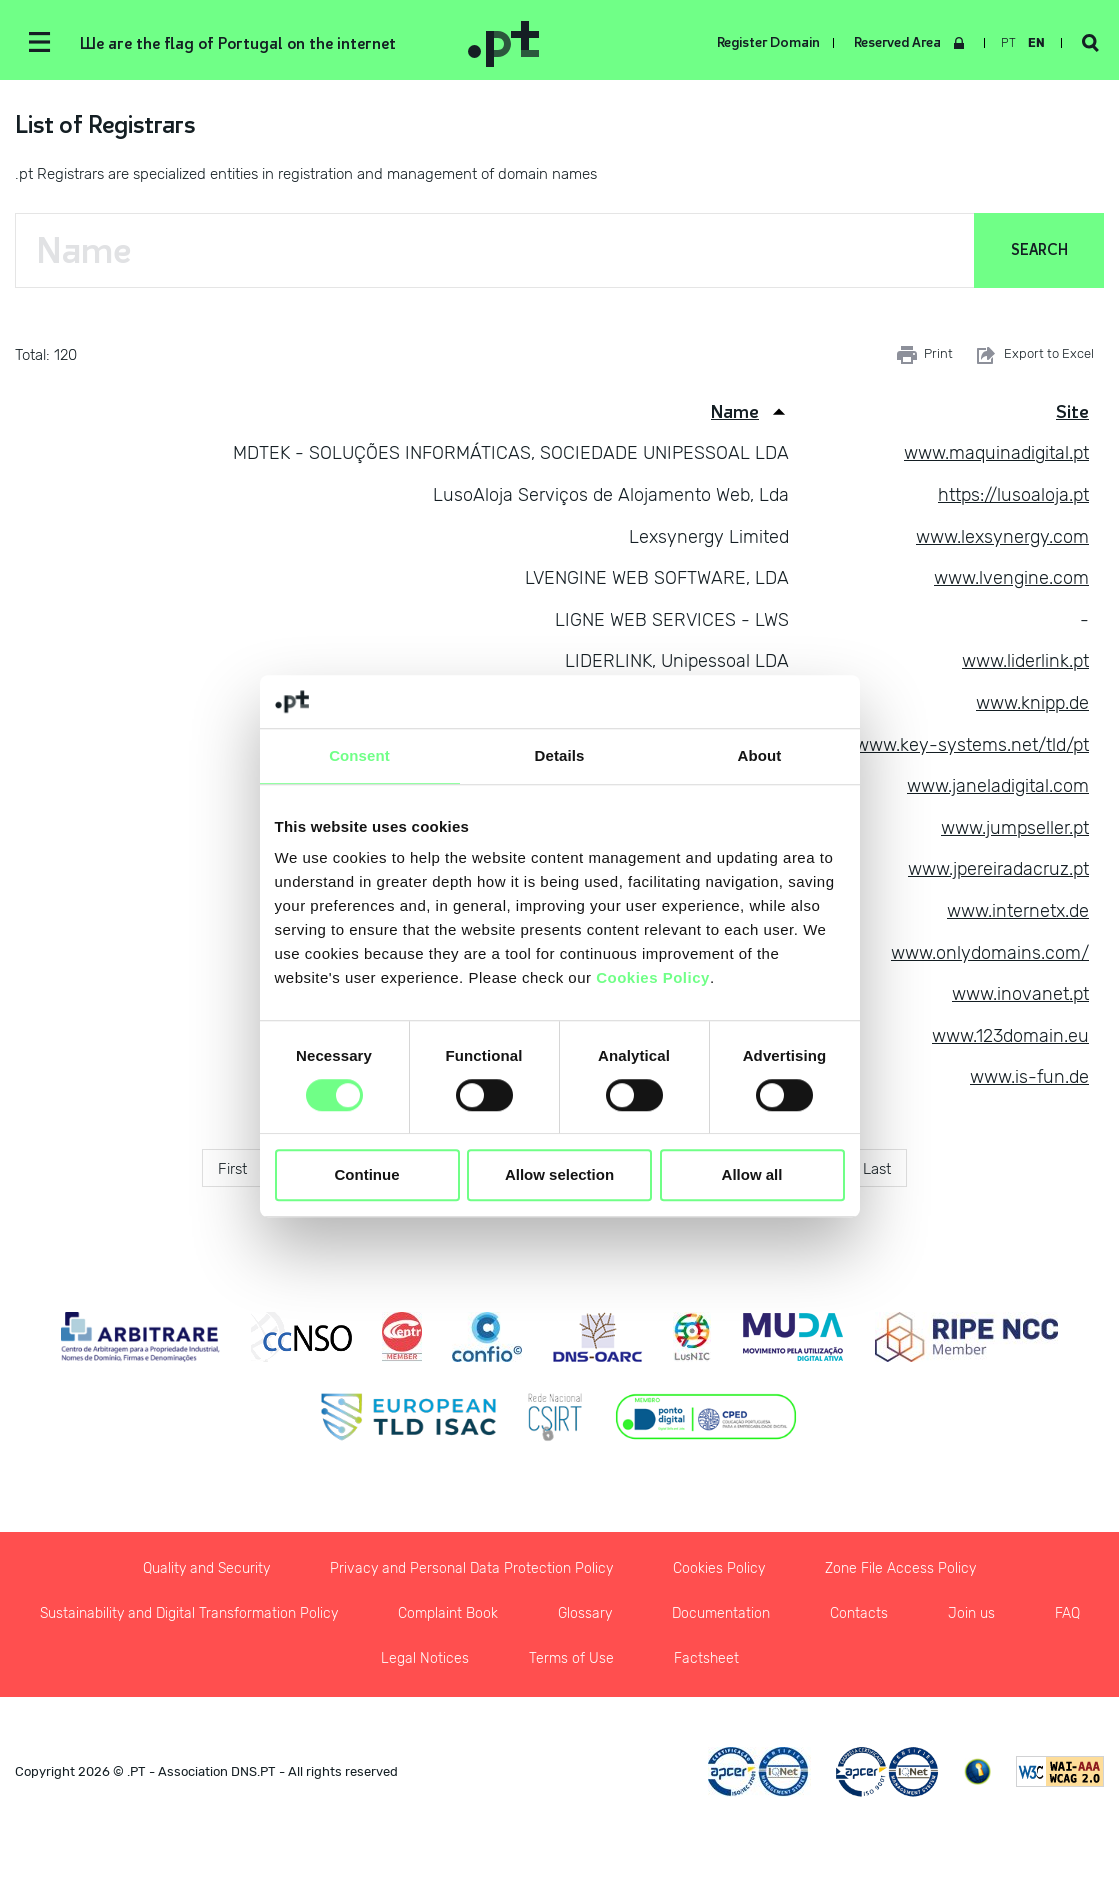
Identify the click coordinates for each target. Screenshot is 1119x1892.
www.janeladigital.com (998, 786)
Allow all (752, 1175)
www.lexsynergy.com (1002, 537)
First (232, 1169)
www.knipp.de (1032, 703)
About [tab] (760, 755)
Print (925, 355)
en (1036, 43)
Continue (367, 1175)
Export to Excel (1033, 355)
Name (735, 412)
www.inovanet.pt (1020, 994)
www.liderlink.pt (1025, 661)
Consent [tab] (359, 755)
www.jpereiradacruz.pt (998, 869)
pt (1008, 43)
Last (877, 1169)
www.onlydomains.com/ (990, 953)
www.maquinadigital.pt (996, 453)
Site (1072, 412)
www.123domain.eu (1010, 1036)
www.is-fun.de (1029, 1077)
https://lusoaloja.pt (1013, 495)
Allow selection (559, 1175)
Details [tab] (560, 755)
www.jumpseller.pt (1015, 828)
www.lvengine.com (1011, 578)
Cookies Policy (653, 977)
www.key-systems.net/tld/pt (972, 745)
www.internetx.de (1018, 911)
